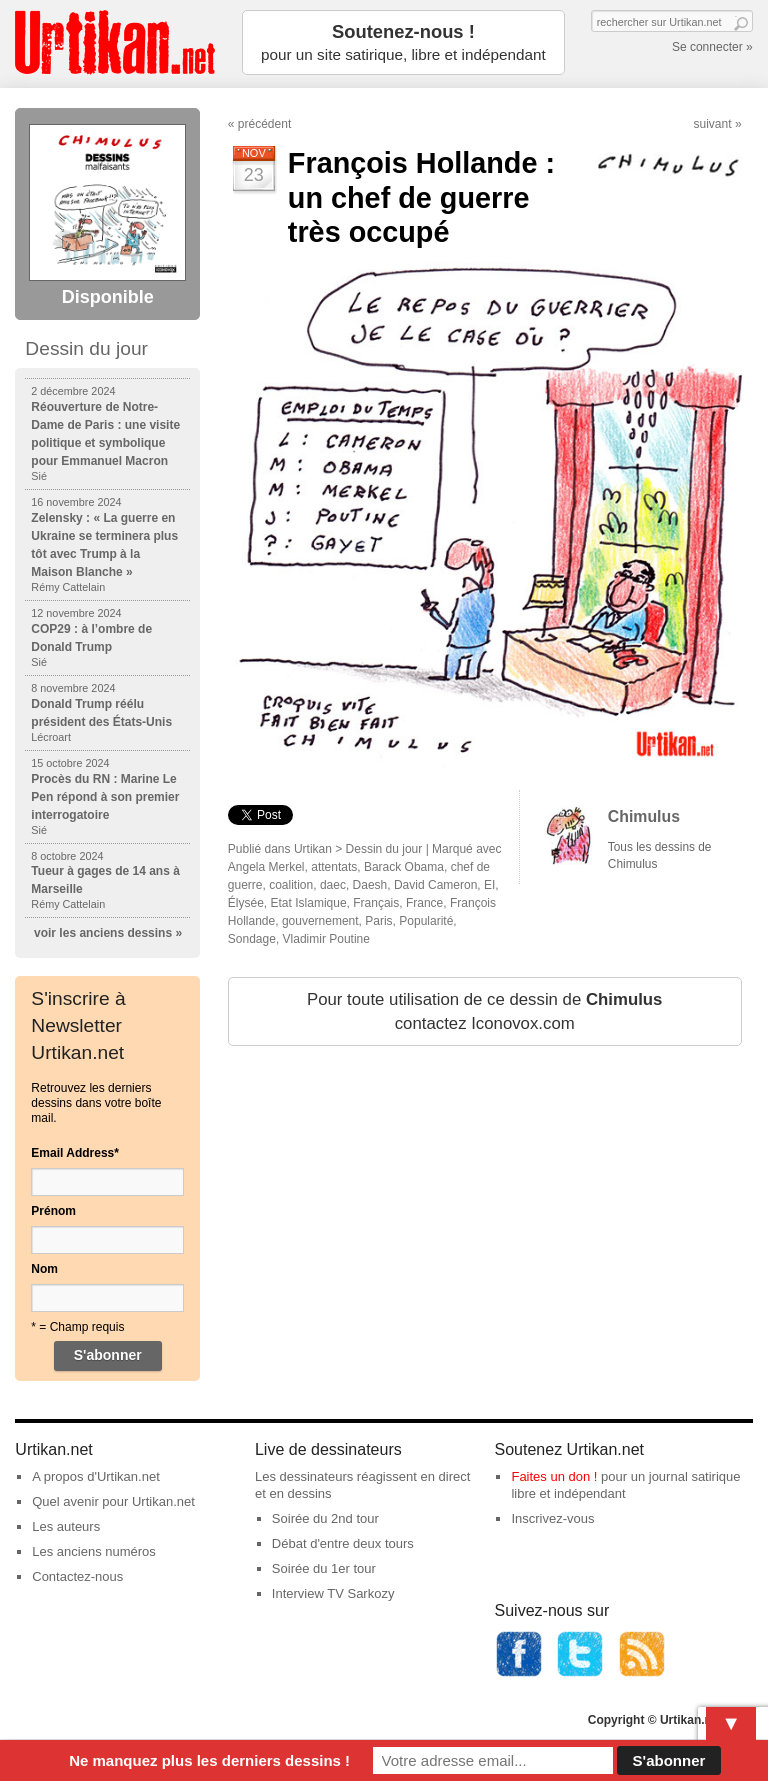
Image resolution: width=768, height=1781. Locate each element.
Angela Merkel (266, 867)
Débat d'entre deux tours (343, 1543)
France (424, 903)
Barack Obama (404, 867)
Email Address (75, 1153)
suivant (713, 124)
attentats (334, 867)
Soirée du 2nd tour (325, 1518)
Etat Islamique (309, 903)
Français (376, 903)
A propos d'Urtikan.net (96, 1476)
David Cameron (435, 885)
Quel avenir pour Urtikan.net (113, 1501)
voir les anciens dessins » (108, 933)
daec (333, 885)
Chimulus (644, 816)
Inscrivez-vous (552, 1518)
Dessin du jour (384, 849)
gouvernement (320, 921)
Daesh (370, 885)
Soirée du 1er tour (324, 1568)
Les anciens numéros (94, 1551)
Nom (44, 1269)
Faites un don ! (554, 1476)
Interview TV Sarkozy (333, 1593)
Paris (378, 921)
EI (489, 885)
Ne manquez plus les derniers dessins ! (209, 1760)
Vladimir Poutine (326, 939)
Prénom (53, 1211)
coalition (291, 885)
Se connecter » (712, 47)
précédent (264, 124)
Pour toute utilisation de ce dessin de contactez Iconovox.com (484, 1011)
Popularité (426, 921)
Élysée (246, 903)
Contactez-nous (77, 1576)
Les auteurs (66, 1526)
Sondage (252, 939)
